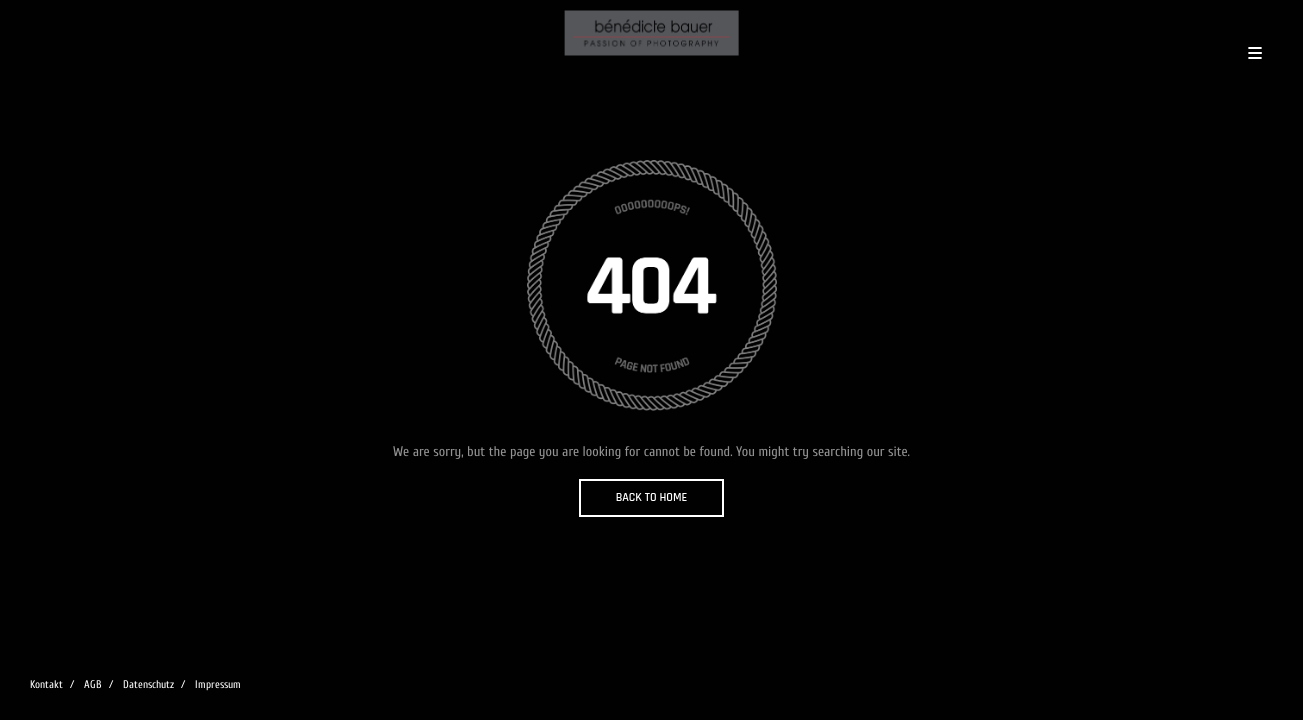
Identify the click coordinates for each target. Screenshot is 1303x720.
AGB (93, 684)
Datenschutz (148, 684)
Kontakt (46, 684)
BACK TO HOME (652, 497)
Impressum (218, 684)
